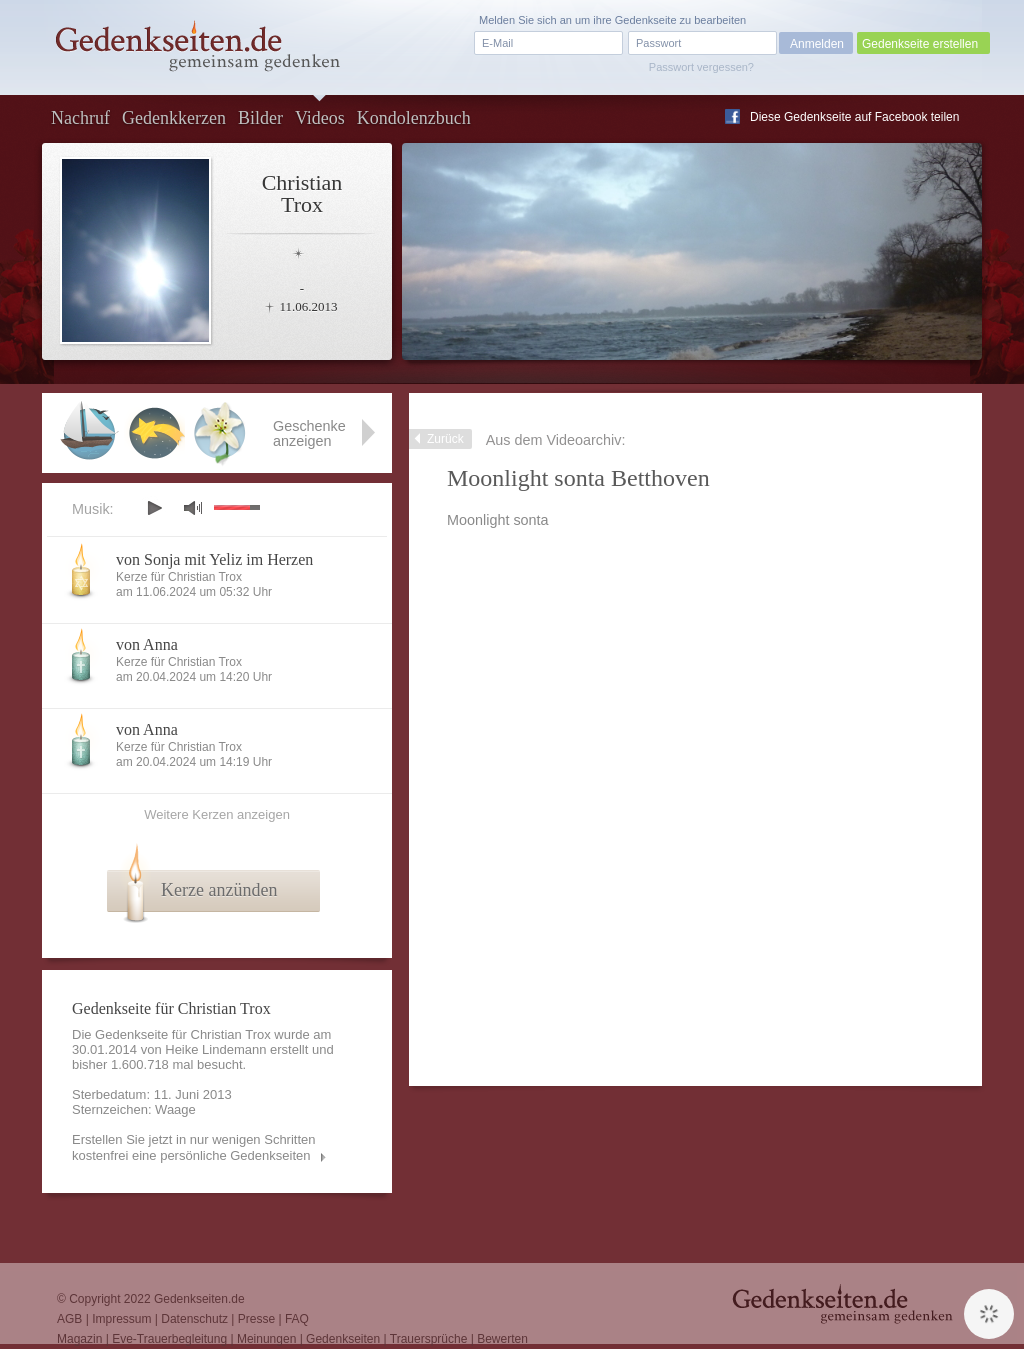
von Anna (147, 644)
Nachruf (80, 118)
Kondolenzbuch (414, 118)
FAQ (297, 1319)
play (154, 508)
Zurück (445, 439)
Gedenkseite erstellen (920, 44)
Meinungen (266, 1339)
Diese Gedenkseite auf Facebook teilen (854, 117)
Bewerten (502, 1339)
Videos (320, 118)
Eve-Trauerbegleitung (169, 1339)
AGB (69, 1319)
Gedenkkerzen (174, 118)
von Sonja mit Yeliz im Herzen (214, 559)
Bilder (260, 118)
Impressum (121, 1319)
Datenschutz (194, 1319)
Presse (256, 1319)
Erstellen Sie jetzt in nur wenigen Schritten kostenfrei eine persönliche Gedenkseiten (194, 1147)
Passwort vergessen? (701, 67)
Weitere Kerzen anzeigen (217, 814)
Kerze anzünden (219, 890)
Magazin (79, 1339)
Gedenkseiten (343, 1339)
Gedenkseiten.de (199, 1299)
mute (193, 507)
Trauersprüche (429, 1339)
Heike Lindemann (215, 1049)
